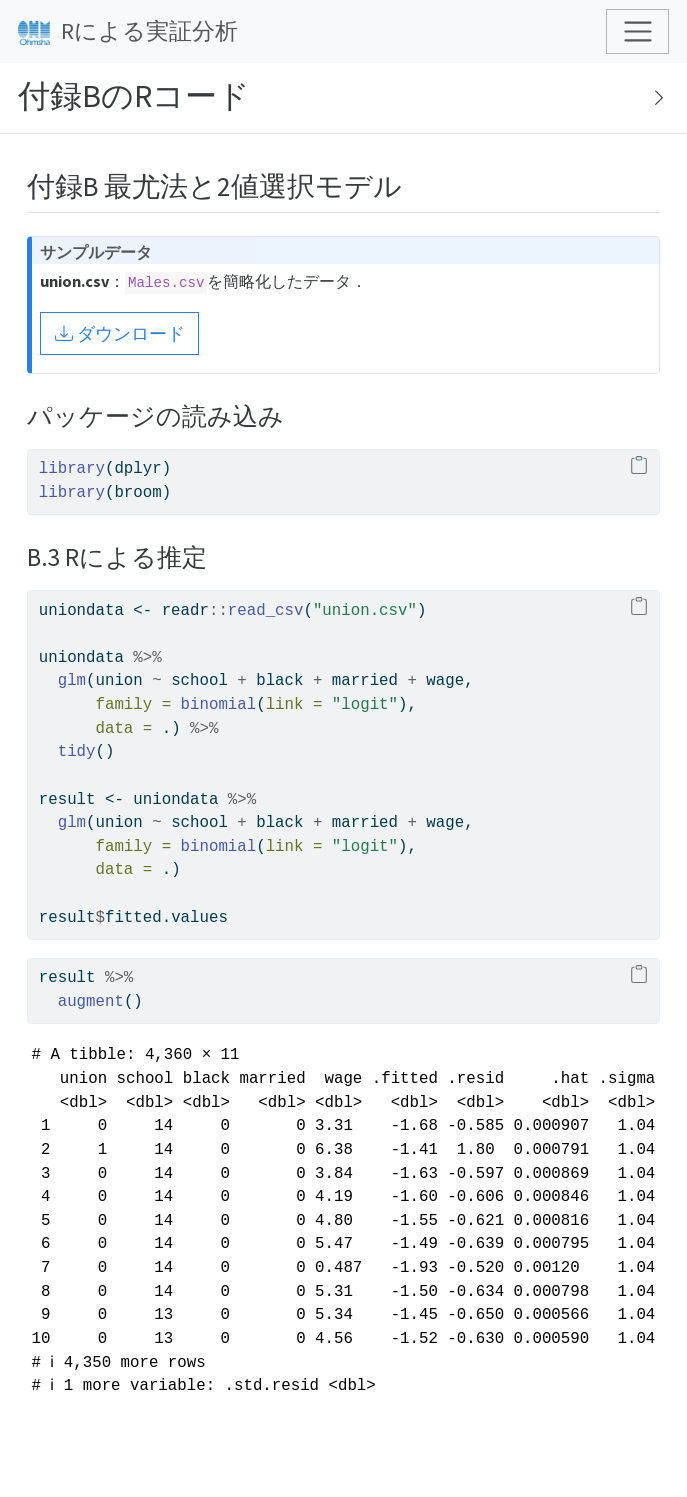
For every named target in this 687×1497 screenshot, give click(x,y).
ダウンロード (120, 333)
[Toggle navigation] (637, 31)
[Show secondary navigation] (653, 98)
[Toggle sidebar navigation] (343, 98)
